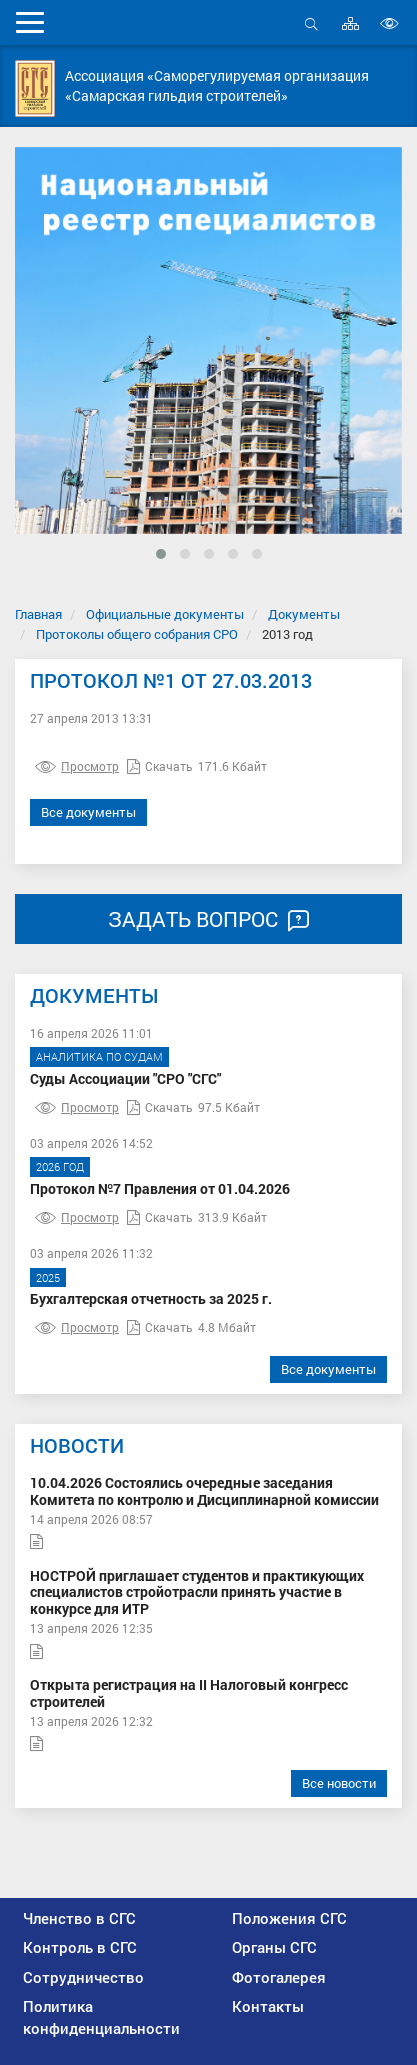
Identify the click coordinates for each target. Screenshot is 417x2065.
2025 (48, 1277)
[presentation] (46, 379)
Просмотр (77, 766)
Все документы (88, 812)
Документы (304, 614)
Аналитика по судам (99, 1056)
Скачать (160, 766)
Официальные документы (165, 614)
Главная (38, 614)
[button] (161, 554)
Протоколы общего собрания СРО (137, 634)
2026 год (60, 1166)
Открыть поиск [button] (311, 23)
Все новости (339, 1783)
